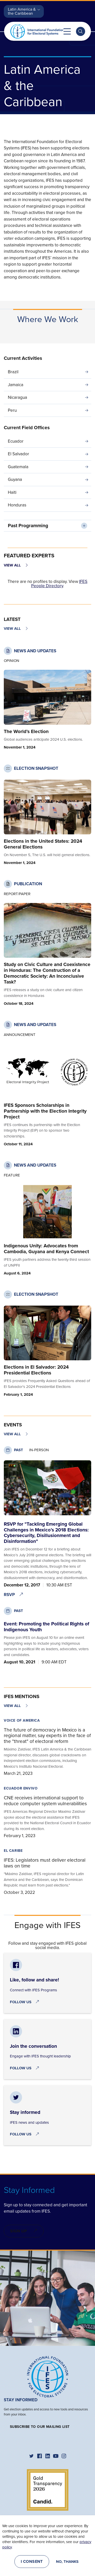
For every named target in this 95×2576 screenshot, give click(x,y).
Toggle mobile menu (67, 31)
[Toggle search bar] (80, 31)
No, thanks (67, 2561)
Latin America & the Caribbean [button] (22, 11)
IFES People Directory (59, 583)
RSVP (13, 1594)
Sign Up (23, 2231)
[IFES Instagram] (64, 2456)
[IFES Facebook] (39, 2456)
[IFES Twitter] (31, 2456)
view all (16, 565)
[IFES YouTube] (56, 2456)
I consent (32, 2561)
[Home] (47, 2376)
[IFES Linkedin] (48, 2456)
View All (16, 629)
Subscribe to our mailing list (40, 2426)
